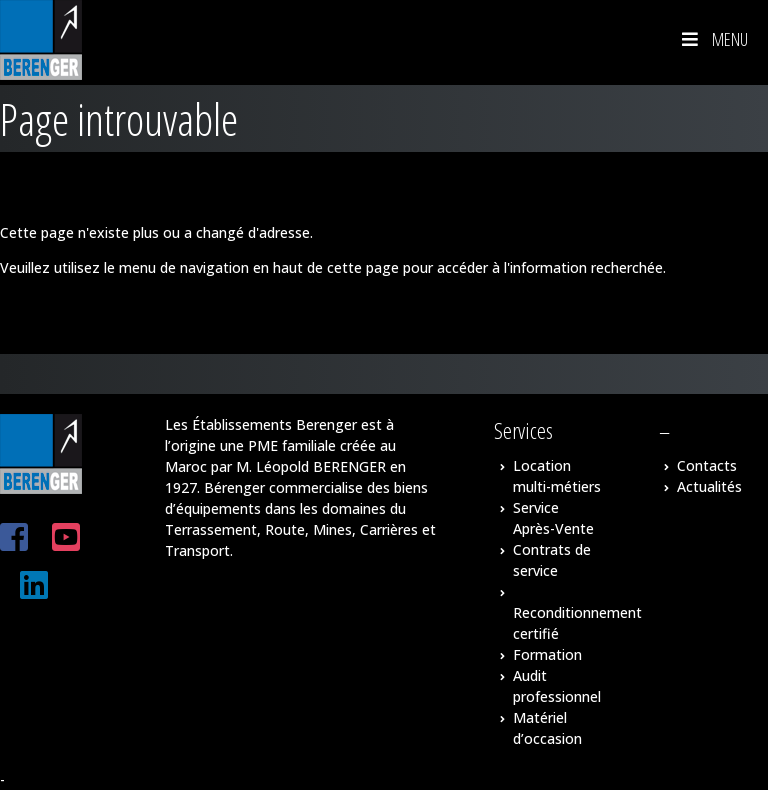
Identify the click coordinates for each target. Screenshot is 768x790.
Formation (547, 654)
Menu (713, 39)
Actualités (709, 486)
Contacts (707, 465)
